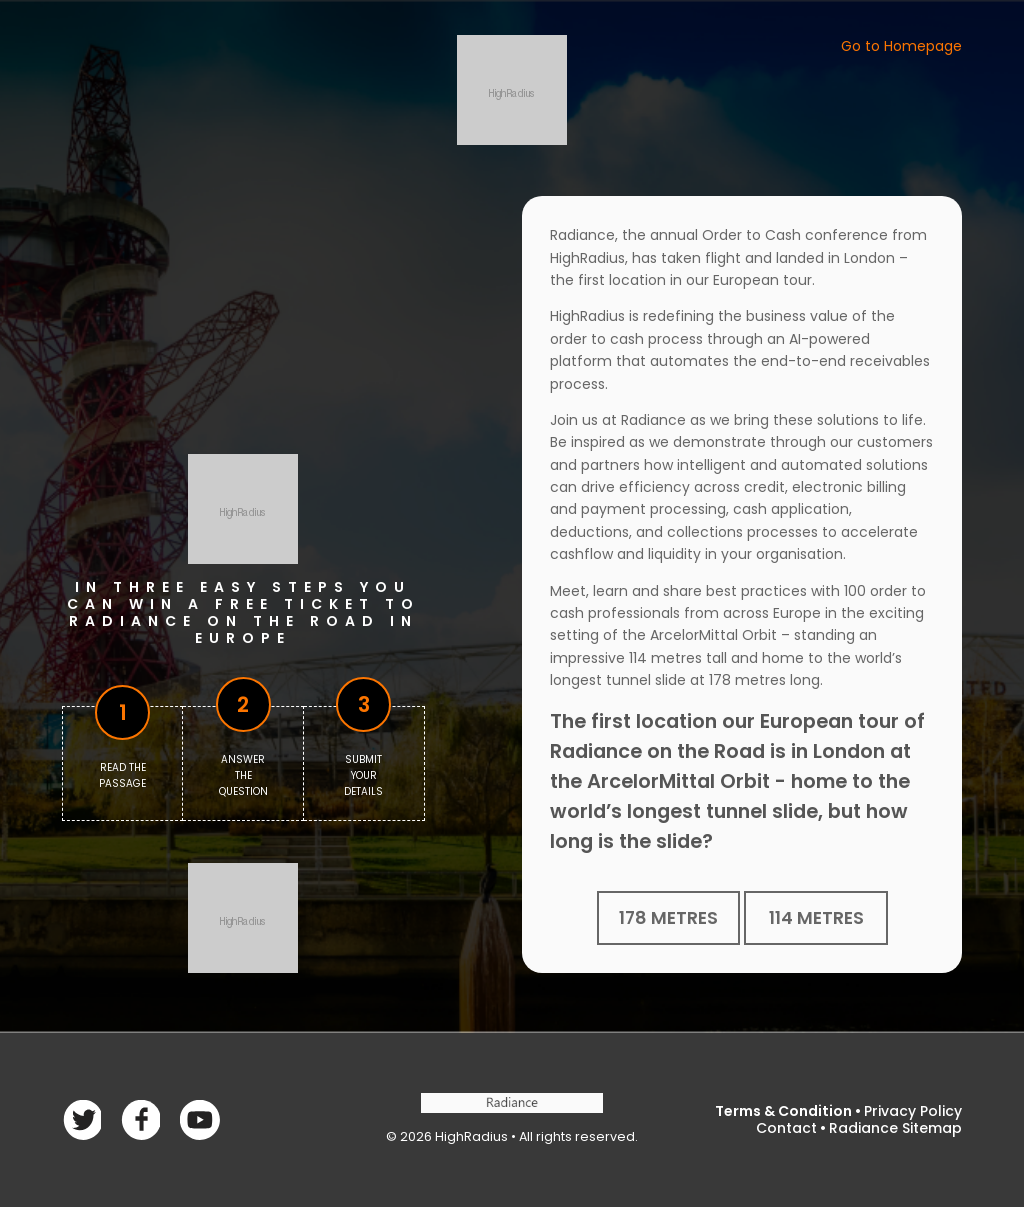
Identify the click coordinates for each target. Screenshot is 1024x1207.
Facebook (81, 1119)
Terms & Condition (783, 1111)
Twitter (140, 1119)
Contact (786, 1128)
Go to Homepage (901, 46)
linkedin (199, 1119)
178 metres (668, 918)
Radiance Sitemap (895, 1128)
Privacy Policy (913, 1111)
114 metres (816, 918)
